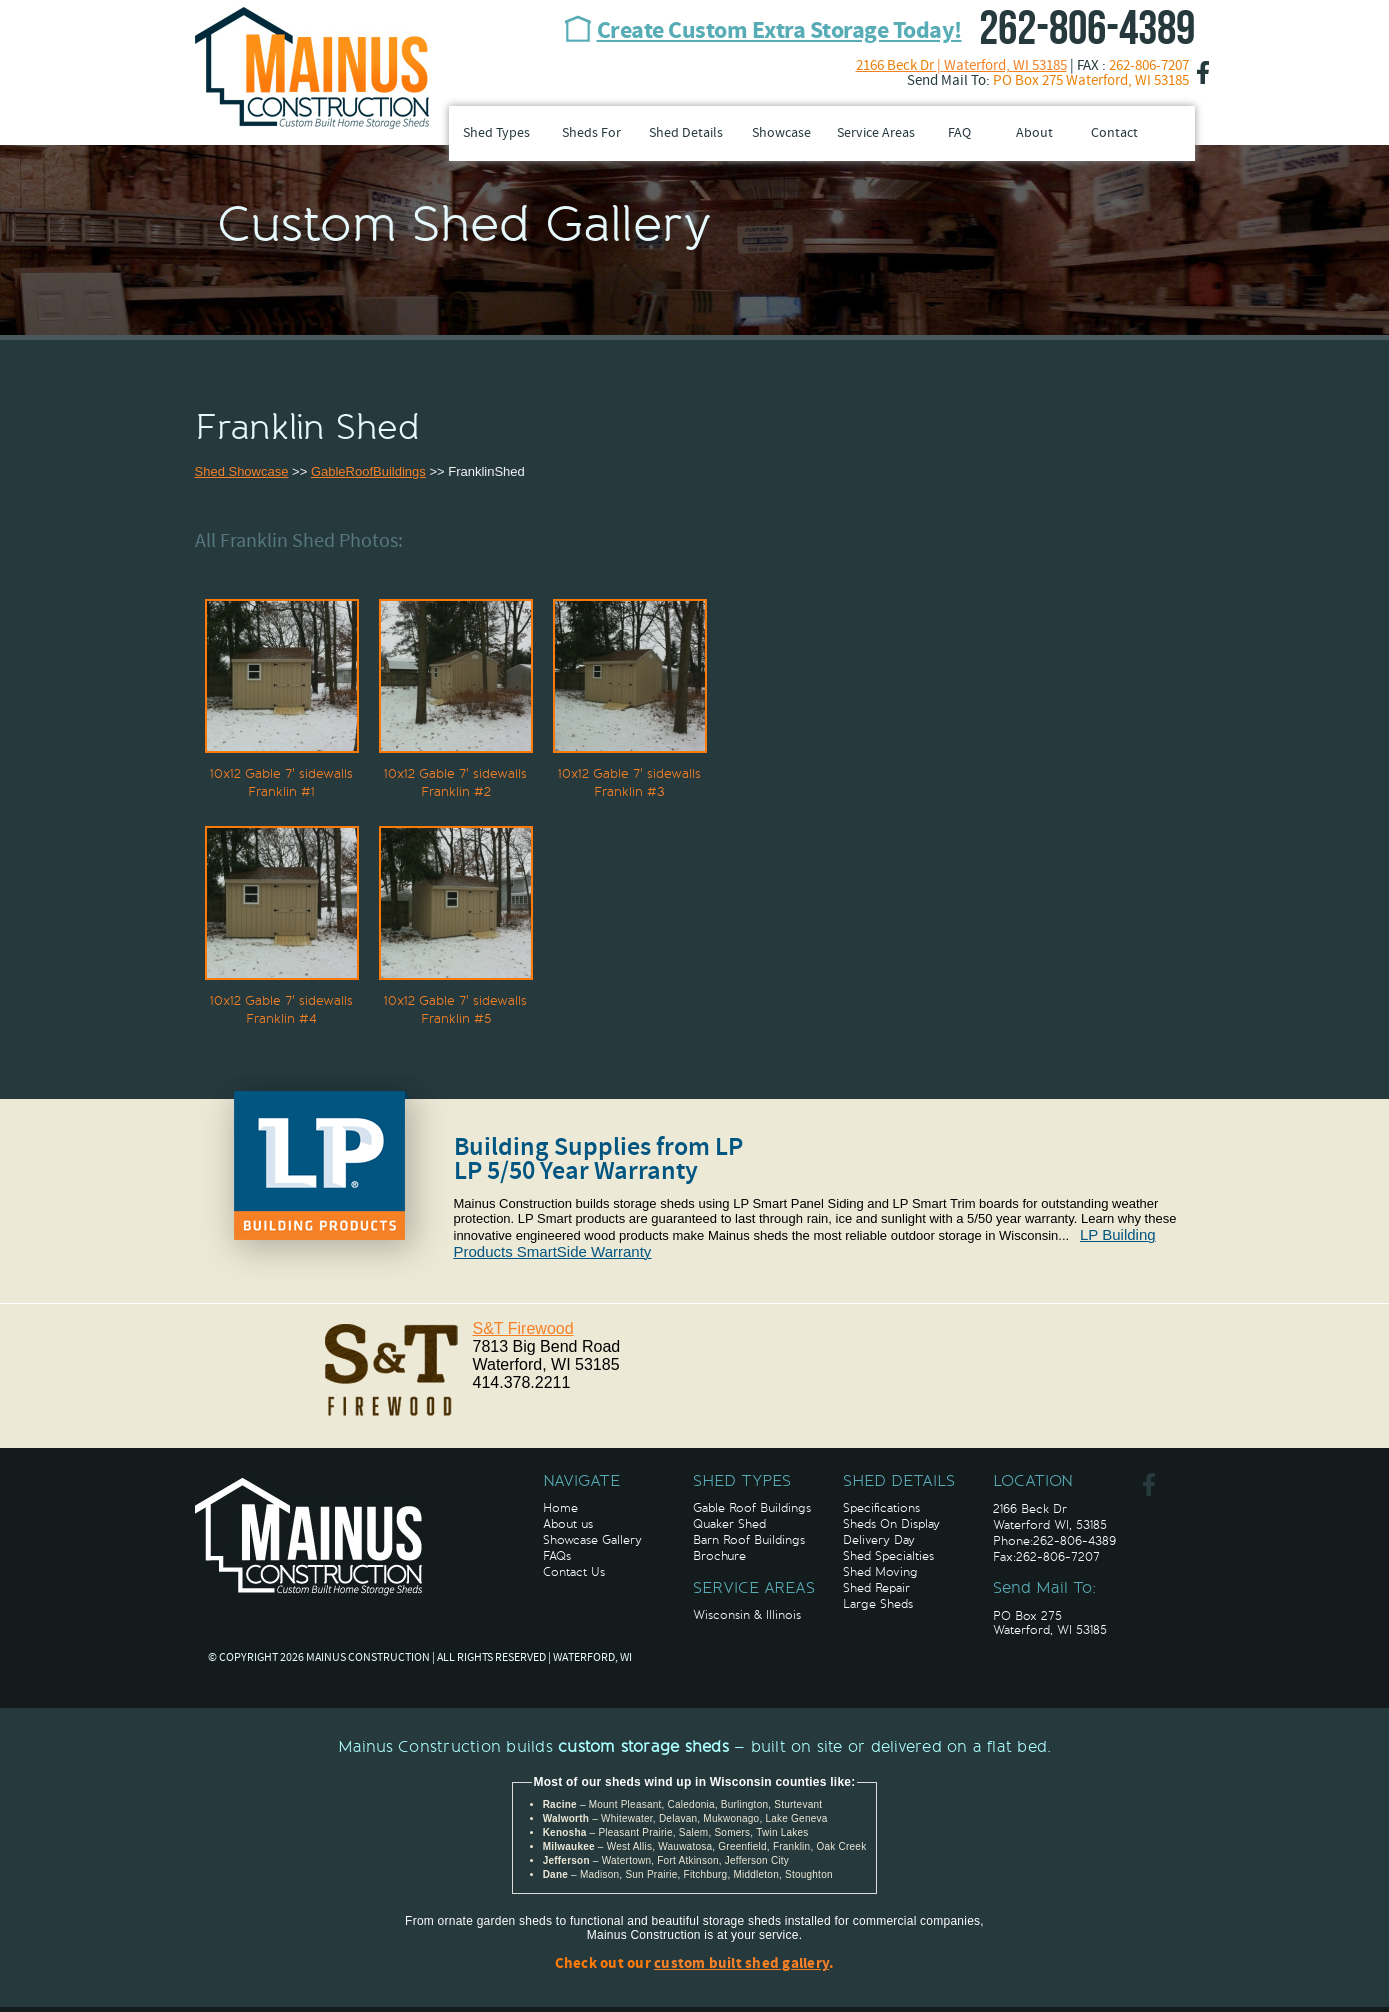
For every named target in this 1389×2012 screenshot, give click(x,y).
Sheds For (591, 133)
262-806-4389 (1087, 29)
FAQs (557, 1556)
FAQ (959, 133)
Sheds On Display (891, 1524)
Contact (1114, 133)
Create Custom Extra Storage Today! (779, 32)
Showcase (781, 133)
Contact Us (574, 1572)
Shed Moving (880, 1572)
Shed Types (496, 133)
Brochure (719, 1556)
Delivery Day (879, 1540)
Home (560, 1508)
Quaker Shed (729, 1524)
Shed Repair (876, 1588)
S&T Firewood (523, 1328)
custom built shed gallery (741, 1964)
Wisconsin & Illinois (747, 1615)
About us (568, 1524)
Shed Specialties (888, 1556)
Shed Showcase (242, 471)
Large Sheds (878, 1604)
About (1034, 133)
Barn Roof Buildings (749, 1540)
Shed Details (686, 133)
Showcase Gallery (592, 1540)
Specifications (881, 1508)
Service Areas (876, 133)
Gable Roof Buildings (752, 1508)
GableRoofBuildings (368, 471)
